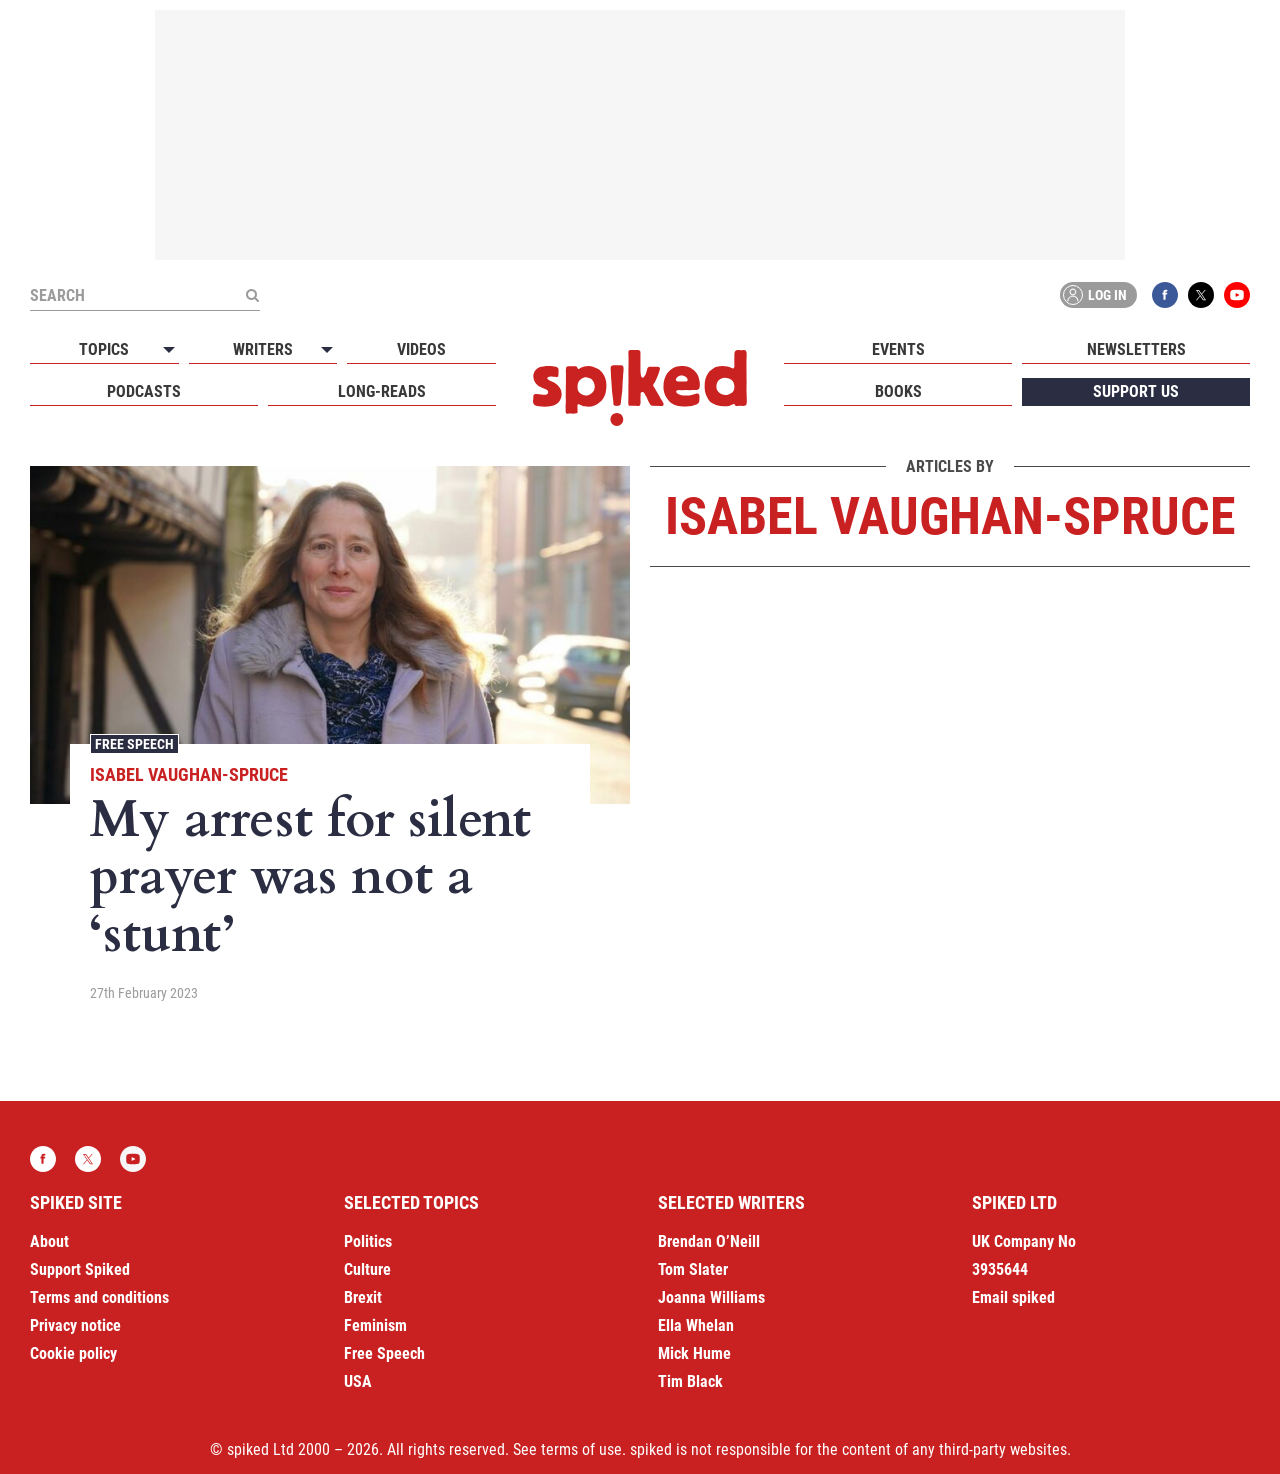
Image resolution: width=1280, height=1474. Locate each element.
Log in (1095, 295)
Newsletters (1136, 349)
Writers (263, 349)
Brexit (363, 1297)
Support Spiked (80, 1269)
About (49, 1241)
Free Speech (134, 744)
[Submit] (252, 295)
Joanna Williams (711, 1297)
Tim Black (690, 1381)
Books (898, 391)
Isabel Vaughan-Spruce (189, 774)
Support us (1136, 391)
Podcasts (144, 391)
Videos (421, 349)
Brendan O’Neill (709, 1241)
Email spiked (1013, 1297)
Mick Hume (694, 1353)
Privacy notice (75, 1325)
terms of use (581, 1449)
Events (898, 349)
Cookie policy (73, 1353)
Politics (368, 1241)
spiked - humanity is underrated (640, 388)
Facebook (1165, 295)
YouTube (1237, 295)
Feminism (375, 1325)
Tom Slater (693, 1269)
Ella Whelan (696, 1325)
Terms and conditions (99, 1297)
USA (358, 1381)
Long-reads (382, 391)
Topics (104, 349)
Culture (367, 1269)
